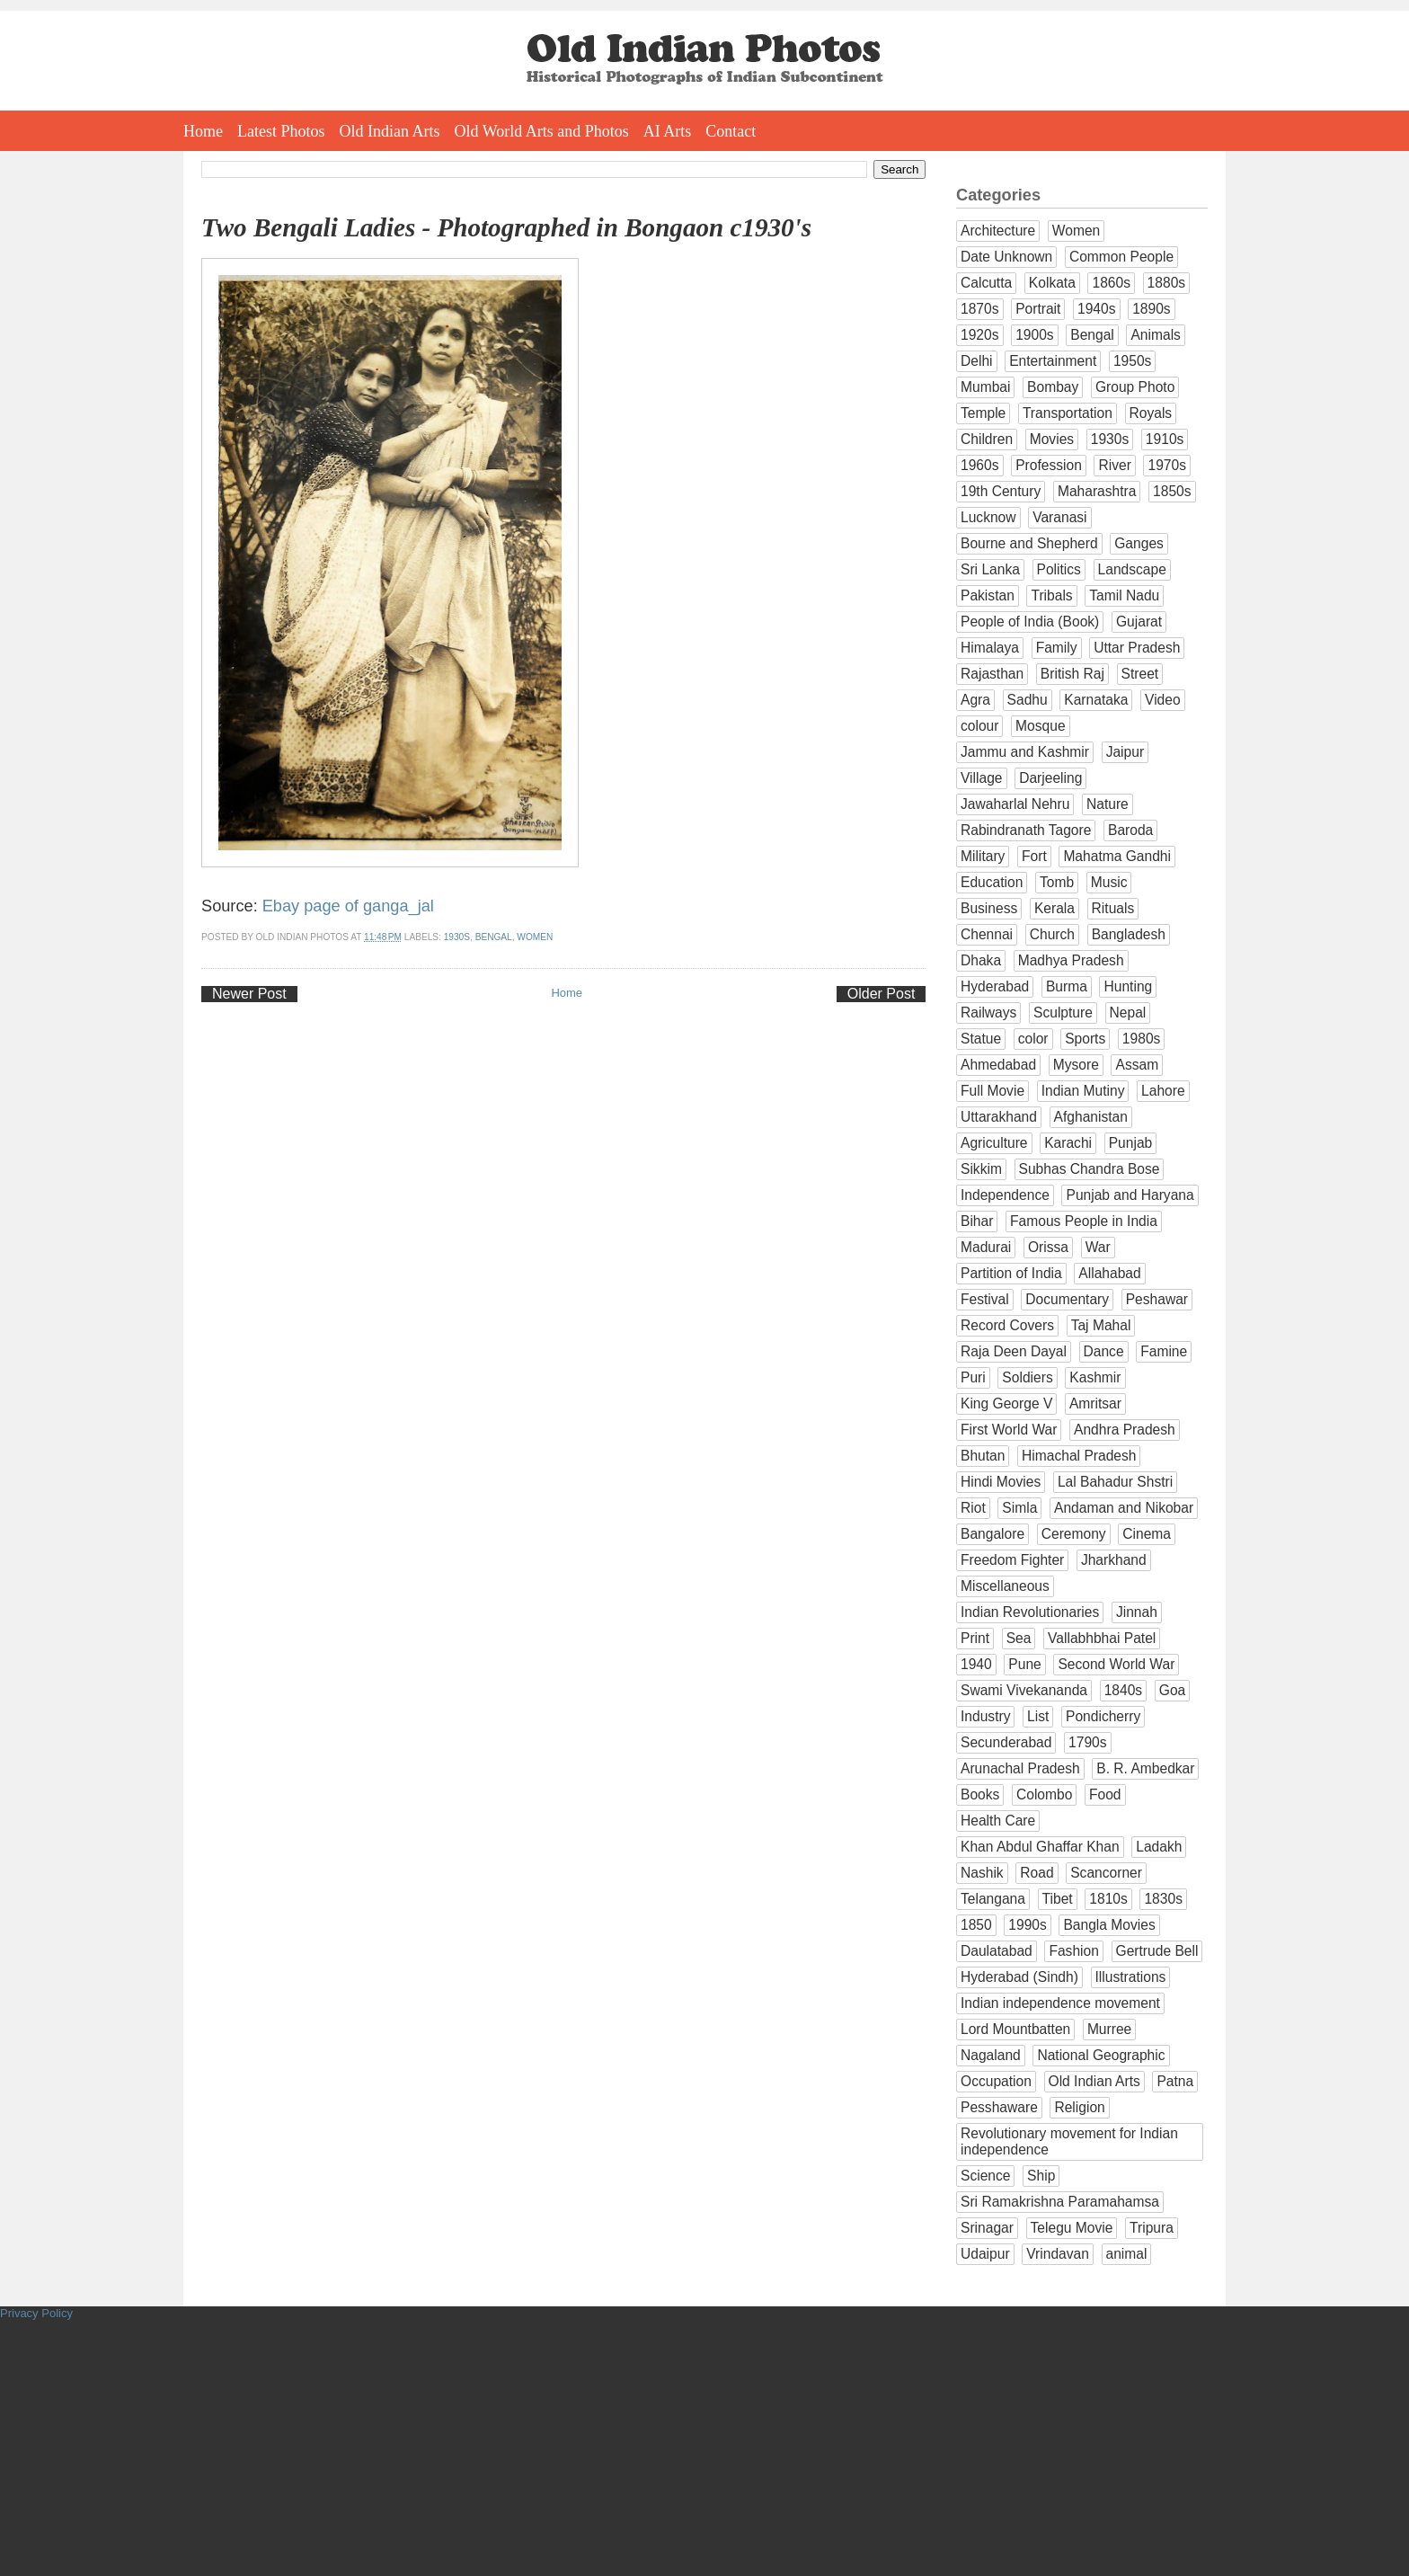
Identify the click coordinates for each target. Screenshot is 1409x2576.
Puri (973, 1377)
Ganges (1139, 543)
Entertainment (1052, 361)
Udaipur (985, 2253)
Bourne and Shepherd (1029, 543)
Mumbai (985, 387)
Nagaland (991, 2055)
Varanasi (1059, 517)
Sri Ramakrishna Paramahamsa (1060, 2201)
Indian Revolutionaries (1030, 1612)
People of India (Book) (1030, 621)
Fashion (1073, 1951)
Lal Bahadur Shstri (1115, 1481)
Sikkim (981, 1169)
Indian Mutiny (1083, 1090)
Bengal (493, 937)
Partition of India (1011, 1273)
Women (535, 937)
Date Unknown (1006, 256)
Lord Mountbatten (1015, 2029)
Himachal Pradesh (1079, 1455)
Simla (1019, 1507)
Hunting (1127, 986)
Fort (1034, 856)
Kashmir (1095, 1377)
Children (987, 439)
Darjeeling (1050, 778)
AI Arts (667, 131)
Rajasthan (992, 673)
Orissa (1048, 1247)
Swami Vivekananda (1024, 1690)
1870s (980, 308)
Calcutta (986, 282)
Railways (988, 1012)
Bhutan (983, 1455)
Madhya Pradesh (1071, 960)
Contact (730, 131)
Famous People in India (1083, 1221)
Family (1056, 647)
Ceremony (1073, 1533)
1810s (1108, 1898)
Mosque (1040, 725)
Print (975, 1638)
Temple (983, 413)
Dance (1104, 1351)
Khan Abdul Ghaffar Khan (1040, 1846)
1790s (1087, 1742)
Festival (985, 1299)
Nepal (1128, 1012)
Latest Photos (281, 131)
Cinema (1146, 1533)
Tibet (1057, 1898)
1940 (976, 1664)
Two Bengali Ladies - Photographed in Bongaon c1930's (506, 227)
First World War (1009, 1429)
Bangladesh (1128, 934)
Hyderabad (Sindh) (1019, 1977)
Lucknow (988, 517)
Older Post (881, 993)
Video (1163, 699)
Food (1105, 1794)
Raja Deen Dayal (1014, 1351)
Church (1052, 934)
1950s (1132, 361)
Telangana (993, 1898)
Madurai (986, 1247)
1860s (1111, 282)
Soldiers (1027, 1377)
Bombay (1052, 387)
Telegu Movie (1072, 2227)
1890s (1151, 308)
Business (989, 908)
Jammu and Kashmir (1025, 751)
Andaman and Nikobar (1123, 1507)
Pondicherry (1103, 1716)
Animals (1155, 334)
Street (1140, 673)
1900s (1034, 334)
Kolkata (1052, 282)
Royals (1151, 413)
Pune (1024, 1664)
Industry (985, 1716)
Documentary (1067, 1299)
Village (982, 778)
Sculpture (1063, 1012)
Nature (1107, 804)
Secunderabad (1006, 1742)
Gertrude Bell (1157, 1951)
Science (985, 2175)
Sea (1019, 1638)
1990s (1027, 1924)
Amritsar (1095, 1403)
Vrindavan (1057, 2253)
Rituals (1113, 908)
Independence (1005, 1195)
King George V (1006, 1403)
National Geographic (1101, 2055)
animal (1127, 2253)
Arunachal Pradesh (1020, 1768)
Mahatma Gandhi (1117, 856)
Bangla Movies (1109, 1924)
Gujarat (1139, 621)
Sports (1085, 1038)
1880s (1167, 282)
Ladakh (1159, 1846)
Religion (1079, 2107)
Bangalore (992, 1533)
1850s (1172, 491)
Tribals (1051, 595)
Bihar (977, 1221)
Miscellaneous (1005, 1586)
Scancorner (1106, 1872)
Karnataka (1096, 699)
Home (203, 131)
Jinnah (1136, 1612)
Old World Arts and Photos (542, 131)
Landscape (1132, 569)
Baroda (1130, 830)
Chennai (987, 934)
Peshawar (1157, 1299)
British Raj (1072, 673)
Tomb (1057, 882)
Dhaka (981, 960)
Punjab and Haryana (1129, 1195)
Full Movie (992, 1090)
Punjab (1131, 1142)
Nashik (982, 1872)
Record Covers (1007, 1325)
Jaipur (1125, 751)
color (1033, 1038)
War (1098, 1247)
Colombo (1044, 1794)
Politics (1059, 569)
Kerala (1054, 908)
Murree (1109, 2029)
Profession (1048, 465)
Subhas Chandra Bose (1089, 1169)
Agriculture (994, 1142)
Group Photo (1134, 387)
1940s (1096, 308)
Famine (1163, 1351)
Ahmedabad (998, 1064)
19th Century (1001, 491)
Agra (975, 699)
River (1114, 465)
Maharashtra (1097, 491)
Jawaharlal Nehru (1015, 804)
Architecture (998, 230)
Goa (1172, 1690)
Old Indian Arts (390, 131)
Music (1109, 882)
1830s (1163, 1898)
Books (980, 1794)
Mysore (1076, 1064)
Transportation (1067, 413)
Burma (1066, 986)
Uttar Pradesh (1137, 647)
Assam (1136, 1064)
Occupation (996, 2081)
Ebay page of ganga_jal (348, 906)
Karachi (1068, 1142)
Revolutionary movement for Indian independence (1069, 2141)
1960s (980, 465)
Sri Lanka (990, 569)
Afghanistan (1091, 1116)
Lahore (1163, 1090)
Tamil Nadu (1124, 595)
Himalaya (990, 647)
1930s (457, 937)
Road (1036, 1872)
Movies (1052, 439)
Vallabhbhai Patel (1102, 1638)
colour (979, 725)
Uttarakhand (999, 1116)
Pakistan (988, 595)
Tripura (1152, 2227)
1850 (976, 1924)
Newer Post (249, 993)
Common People (1121, 256)
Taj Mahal (1101, 1325)
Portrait (1037, 308)
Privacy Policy (36, 2313)
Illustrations (1130, 1977)
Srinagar (987, 2227)
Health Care (998, 1820)
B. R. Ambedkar (1145, 1768)
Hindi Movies (1001, 1481)
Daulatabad (996, 1951)
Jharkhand (1114, 1560)
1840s (1123, 1690)
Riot (973, 1507)
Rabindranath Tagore (1026, 830)
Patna (1174, 2081)
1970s (1167, 465)
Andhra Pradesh (1124, 1429)
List (1038, 1716)
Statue (981, 1038)
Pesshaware (999, 2107)
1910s (1165, 439)
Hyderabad (995, 986)
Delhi (977, 361)
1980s (1141, 1038)
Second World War (1116, 1664)
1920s (980, 334)
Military (983, 856)
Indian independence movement (1060, 2003)
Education (992, 882)
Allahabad (1109, 1273)
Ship (1041, 2175)
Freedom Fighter (1012, 1560)
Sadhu (1027, 699)
